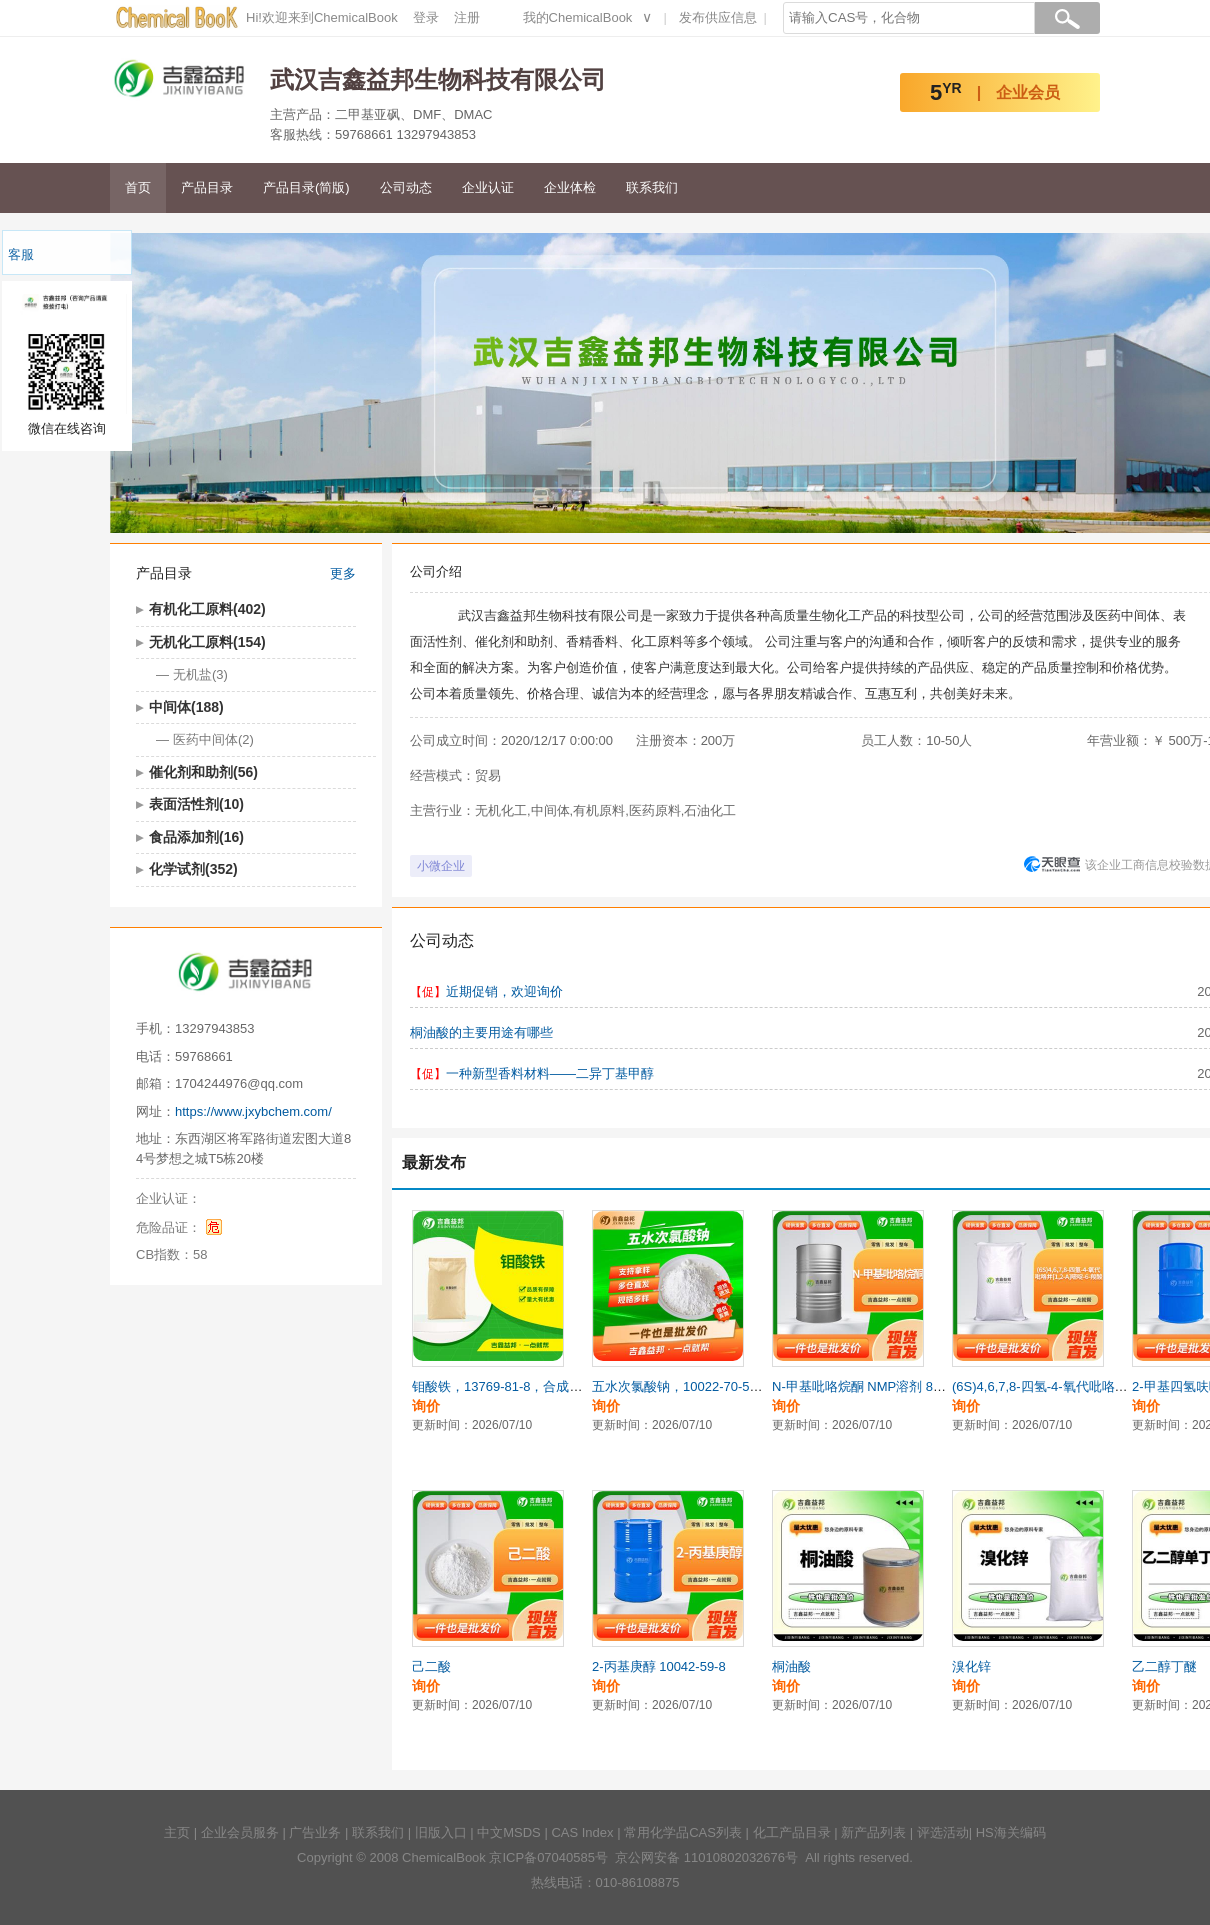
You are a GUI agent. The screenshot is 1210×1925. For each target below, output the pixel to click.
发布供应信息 (718, 17)
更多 (343, 573)
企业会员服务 (240, 1832)
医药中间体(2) (213, 739)
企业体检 (570, 187)
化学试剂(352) (193, 869)
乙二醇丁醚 (1164, 1666)
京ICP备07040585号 (548, 1857)
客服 (21, 254)
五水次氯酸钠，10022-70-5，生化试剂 (703, 1386)
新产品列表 (873, 1832)
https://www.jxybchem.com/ (253, 1111)
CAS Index (582, 1832)
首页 (138, 187)
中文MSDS (509, 1832)
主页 (177, 1832)
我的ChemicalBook (578, 17)
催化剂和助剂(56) (203, 772)
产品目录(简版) (306, 187)
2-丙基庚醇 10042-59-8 (659, 1666)
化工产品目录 (792, 1832)
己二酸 (431, 1666)
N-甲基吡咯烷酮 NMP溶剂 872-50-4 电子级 (896, 1386)
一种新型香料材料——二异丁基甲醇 (550, 1073)
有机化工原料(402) (207, 609)
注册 (467, 17)
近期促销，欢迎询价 (504, 991)
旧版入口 (441, 1832)
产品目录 (207, 187)
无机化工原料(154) (207, 642)
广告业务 (315, 1832)
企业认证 (488, 187)
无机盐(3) (200, 674)
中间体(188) (186, 707)
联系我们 (652, 187)
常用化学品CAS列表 (683, 1832)
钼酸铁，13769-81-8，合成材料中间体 (523, 1386)
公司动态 (406, 187)
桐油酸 (791, 1666)
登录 (426, 17)
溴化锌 (971, 1666)
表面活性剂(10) (196, 804)
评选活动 (943, 1832)
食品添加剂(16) (196, 837)
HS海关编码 (1011, 1832)
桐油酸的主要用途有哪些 (481, 1032)
